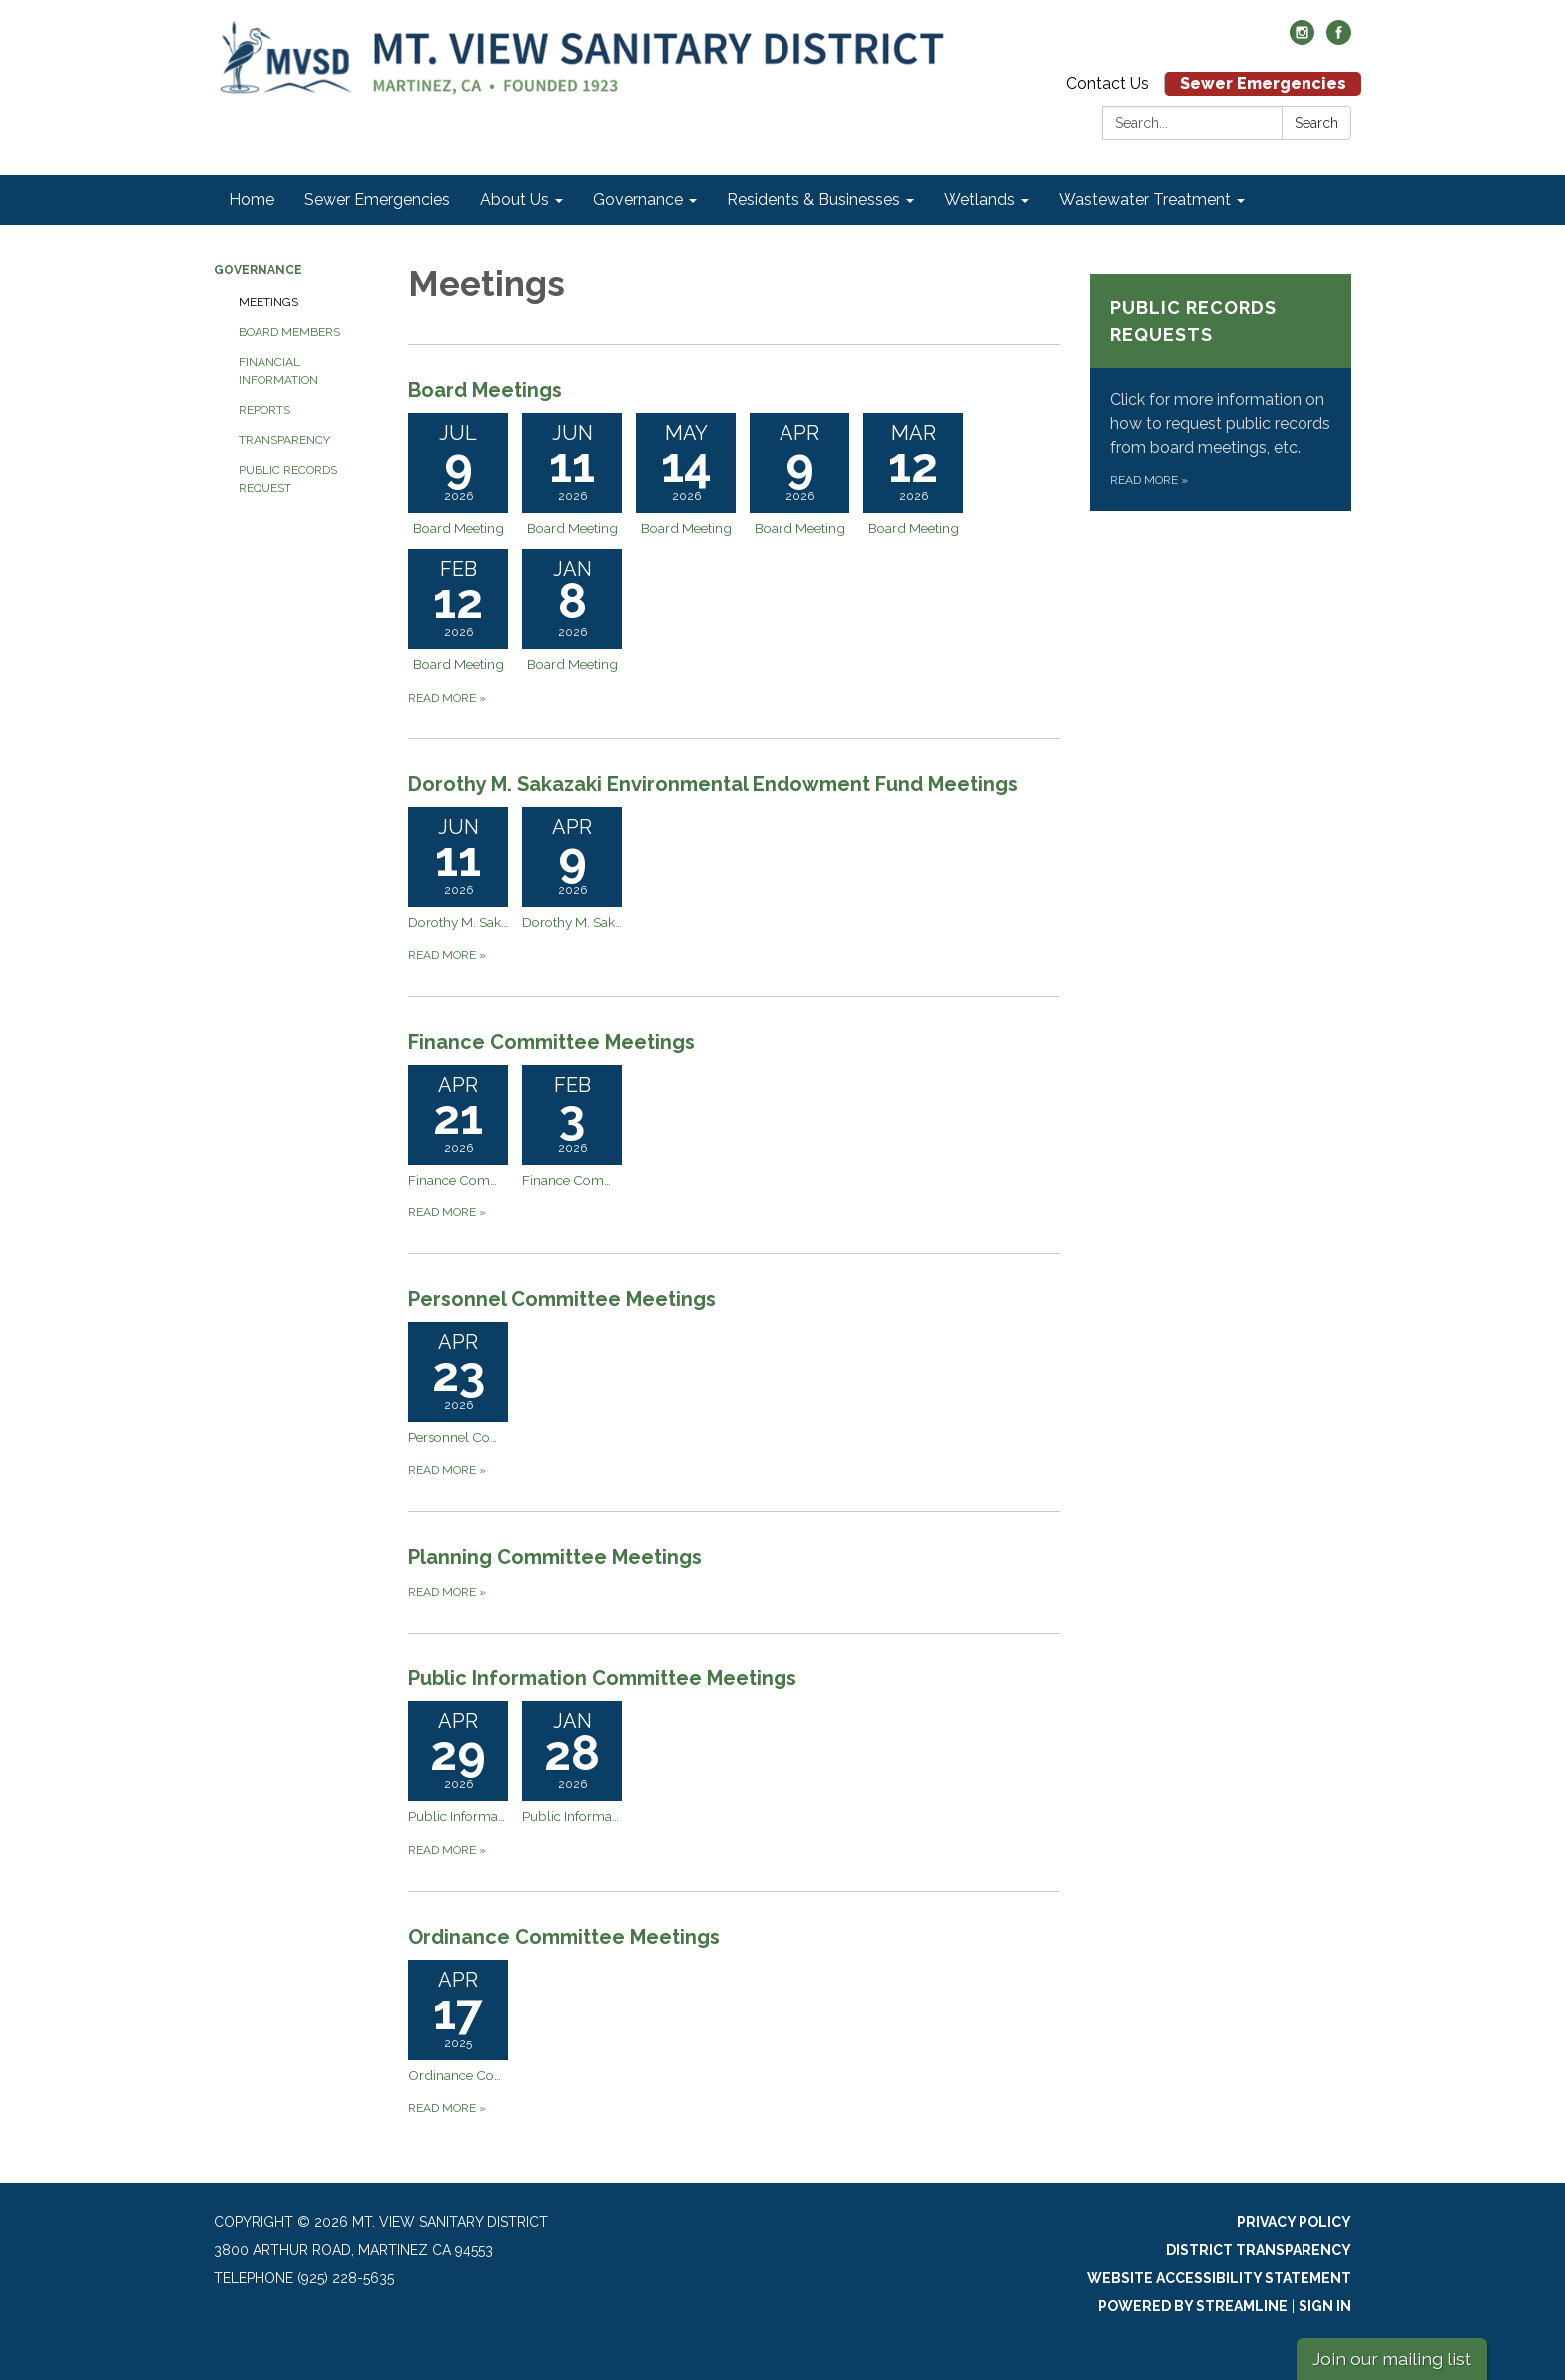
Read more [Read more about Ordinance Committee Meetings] (447, 2108)
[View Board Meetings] (734, 390)
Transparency (284, 440)
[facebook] (1338, 39)
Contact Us (1107, 83)
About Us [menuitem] (514, 199)
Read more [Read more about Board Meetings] (447, 698)
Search (1316, 123)
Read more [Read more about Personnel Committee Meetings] (447, 1470)
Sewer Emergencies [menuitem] (377, 199)
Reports (264, 410)
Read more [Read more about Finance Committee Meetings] (447, 1212)
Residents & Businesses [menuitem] (813, 199)
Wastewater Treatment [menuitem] (1145, 199)
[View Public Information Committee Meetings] (734, 1678)
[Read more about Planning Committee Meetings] (734, 1572)
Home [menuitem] (251, 199)
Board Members (289, 332)
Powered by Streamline (1193, 2306)
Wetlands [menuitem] (979, 199)
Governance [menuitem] (638, 199)
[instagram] (1302, 39)
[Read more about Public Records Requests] (1221, 392)
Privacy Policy (1294, 2222)
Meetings (268, 302)
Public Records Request (288, 479)
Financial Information (278, 371)
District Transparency (1258, 2250)
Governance (258, 270)
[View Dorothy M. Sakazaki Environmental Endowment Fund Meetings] (734, 784)
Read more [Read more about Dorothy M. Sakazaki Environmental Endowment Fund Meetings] (447, 955)
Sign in (1325, 2306)
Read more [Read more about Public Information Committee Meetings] (447, 1850)
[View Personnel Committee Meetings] (734, 1299)
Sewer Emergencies (1263, 83)
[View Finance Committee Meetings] (734, 1042)
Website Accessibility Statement (1219, 2278)
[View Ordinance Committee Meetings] (734, 1937)
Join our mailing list (1391, 2358)
